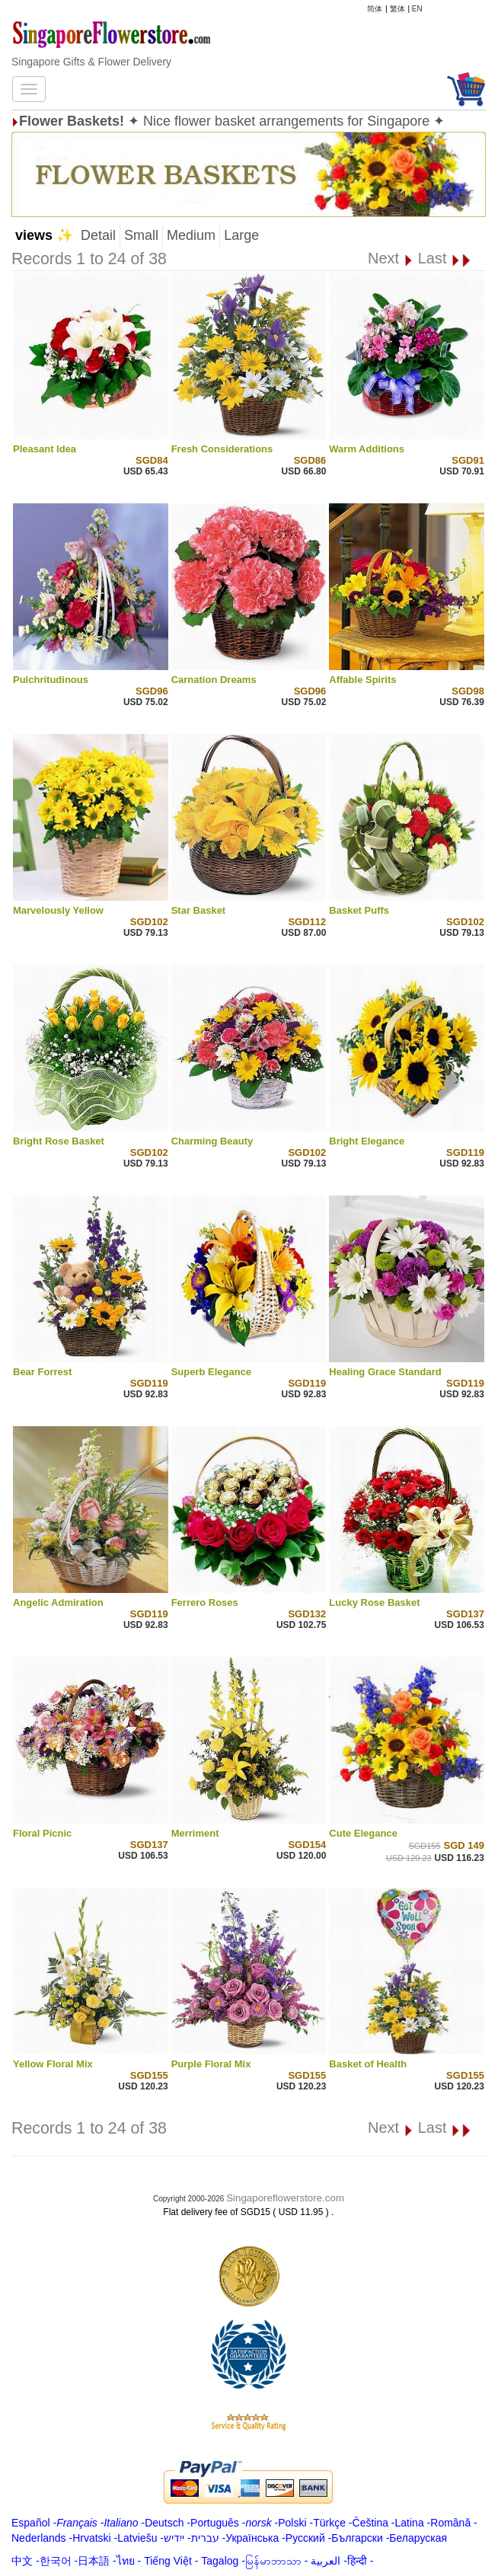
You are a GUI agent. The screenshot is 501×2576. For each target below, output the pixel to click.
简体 (374, 9)
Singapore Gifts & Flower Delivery (91, 62)
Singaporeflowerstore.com (285, 2198)
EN (417, 9)
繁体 (397, 9)
